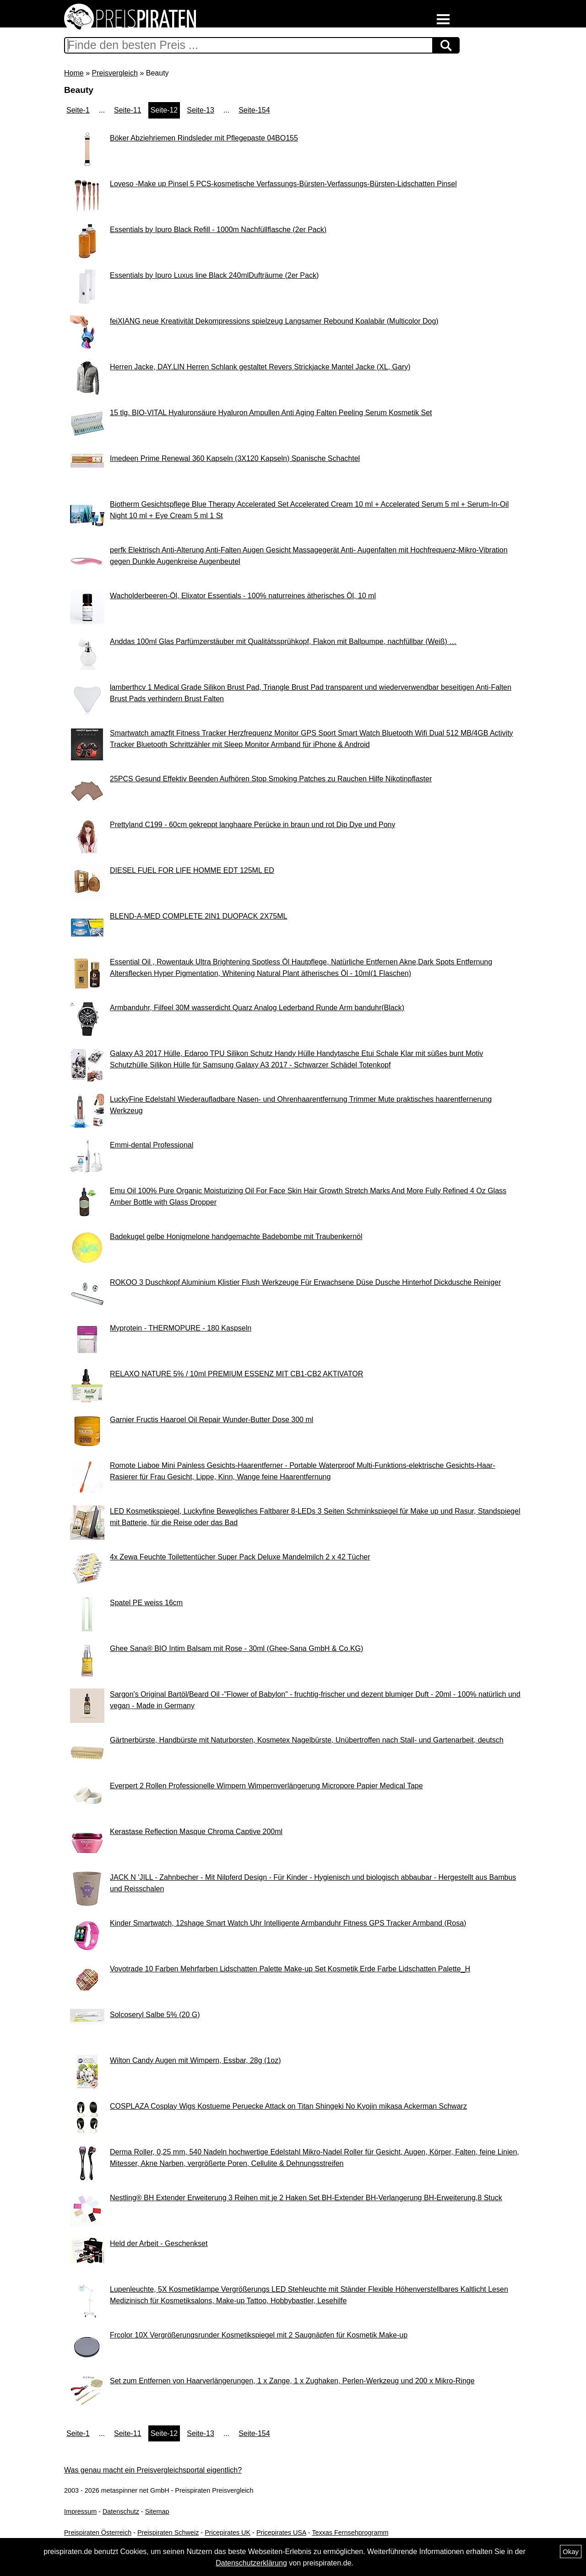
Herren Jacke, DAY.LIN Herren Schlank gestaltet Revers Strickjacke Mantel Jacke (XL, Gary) (260, 367)
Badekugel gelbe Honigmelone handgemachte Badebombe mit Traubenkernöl (236, 1236)
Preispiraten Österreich (97, 2532)
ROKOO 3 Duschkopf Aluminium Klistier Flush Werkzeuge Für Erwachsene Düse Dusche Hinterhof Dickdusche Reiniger (305, 1282)
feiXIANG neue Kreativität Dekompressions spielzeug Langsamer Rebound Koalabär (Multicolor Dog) (274, 321)
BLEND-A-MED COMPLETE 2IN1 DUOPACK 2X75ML (198, 916)
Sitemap (157, 2511)
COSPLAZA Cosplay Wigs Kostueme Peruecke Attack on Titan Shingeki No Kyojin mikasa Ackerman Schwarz (288, 2106)
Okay (571, 2551)
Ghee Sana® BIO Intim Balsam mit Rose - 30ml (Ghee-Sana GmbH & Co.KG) (236, 1648)
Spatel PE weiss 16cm (146, 1603)
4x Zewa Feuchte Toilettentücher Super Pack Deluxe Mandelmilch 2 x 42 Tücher (240, 1557)
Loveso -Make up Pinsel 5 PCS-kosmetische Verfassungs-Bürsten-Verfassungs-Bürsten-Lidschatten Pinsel (283, 184)
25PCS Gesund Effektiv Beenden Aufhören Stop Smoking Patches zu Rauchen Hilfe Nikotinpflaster (271, 779)
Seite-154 (254, 110)
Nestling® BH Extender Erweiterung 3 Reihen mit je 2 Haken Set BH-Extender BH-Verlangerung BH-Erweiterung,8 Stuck (306, 2198)
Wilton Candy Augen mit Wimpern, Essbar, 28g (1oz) (195, 2060)
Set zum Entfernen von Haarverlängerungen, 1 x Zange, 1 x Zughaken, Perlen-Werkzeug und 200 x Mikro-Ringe (292, 2381)
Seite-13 (200, 110)
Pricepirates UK (227, 2532)
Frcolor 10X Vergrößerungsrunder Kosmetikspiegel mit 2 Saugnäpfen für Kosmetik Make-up (258, 2335)
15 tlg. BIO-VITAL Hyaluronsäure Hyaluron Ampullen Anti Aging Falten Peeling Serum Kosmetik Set (271, 413)
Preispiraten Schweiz (168, 2532)
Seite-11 (127, 110)
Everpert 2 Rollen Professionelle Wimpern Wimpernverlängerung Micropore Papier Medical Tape (266, 1786)
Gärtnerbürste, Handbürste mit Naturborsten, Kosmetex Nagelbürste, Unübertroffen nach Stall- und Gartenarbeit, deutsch (307, 1740)
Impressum (80, 2511)
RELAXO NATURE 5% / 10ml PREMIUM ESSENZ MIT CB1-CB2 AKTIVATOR (236, 1374)
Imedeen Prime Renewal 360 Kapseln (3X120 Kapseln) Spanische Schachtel (235, 458)
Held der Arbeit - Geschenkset (158, 2243)
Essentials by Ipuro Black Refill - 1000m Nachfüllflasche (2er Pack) (218, 229)
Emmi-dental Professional (151, 1145)
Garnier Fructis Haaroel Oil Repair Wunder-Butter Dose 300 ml (211, 1419)
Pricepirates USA (281, 2532)
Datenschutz (121, 2511)
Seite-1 (78, 110)
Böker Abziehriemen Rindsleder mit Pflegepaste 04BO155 (204, 138)
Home (74, 73)
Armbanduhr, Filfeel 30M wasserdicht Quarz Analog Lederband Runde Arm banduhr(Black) (257, 1008)
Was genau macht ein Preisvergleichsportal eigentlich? (153, 2470)
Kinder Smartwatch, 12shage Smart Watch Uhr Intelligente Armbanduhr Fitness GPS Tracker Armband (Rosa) (288, 1923)
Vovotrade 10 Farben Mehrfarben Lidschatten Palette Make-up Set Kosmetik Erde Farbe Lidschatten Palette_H (290, 1969)
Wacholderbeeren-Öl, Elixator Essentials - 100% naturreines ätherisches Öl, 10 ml (243, 596)
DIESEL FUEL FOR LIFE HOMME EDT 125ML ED (192, 870)
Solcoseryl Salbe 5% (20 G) (155, 2015)
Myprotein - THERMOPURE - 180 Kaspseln (180, 1328)
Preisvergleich (114, 73)
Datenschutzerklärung (251, 2563)
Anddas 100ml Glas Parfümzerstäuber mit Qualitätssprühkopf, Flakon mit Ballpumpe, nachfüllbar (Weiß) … (283, 641)
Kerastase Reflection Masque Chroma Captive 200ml (196, 1831)
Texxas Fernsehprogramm (350, 2532)
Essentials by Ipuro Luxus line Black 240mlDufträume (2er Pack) (214, 275)
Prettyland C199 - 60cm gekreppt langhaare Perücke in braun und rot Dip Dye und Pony (252, 824)
